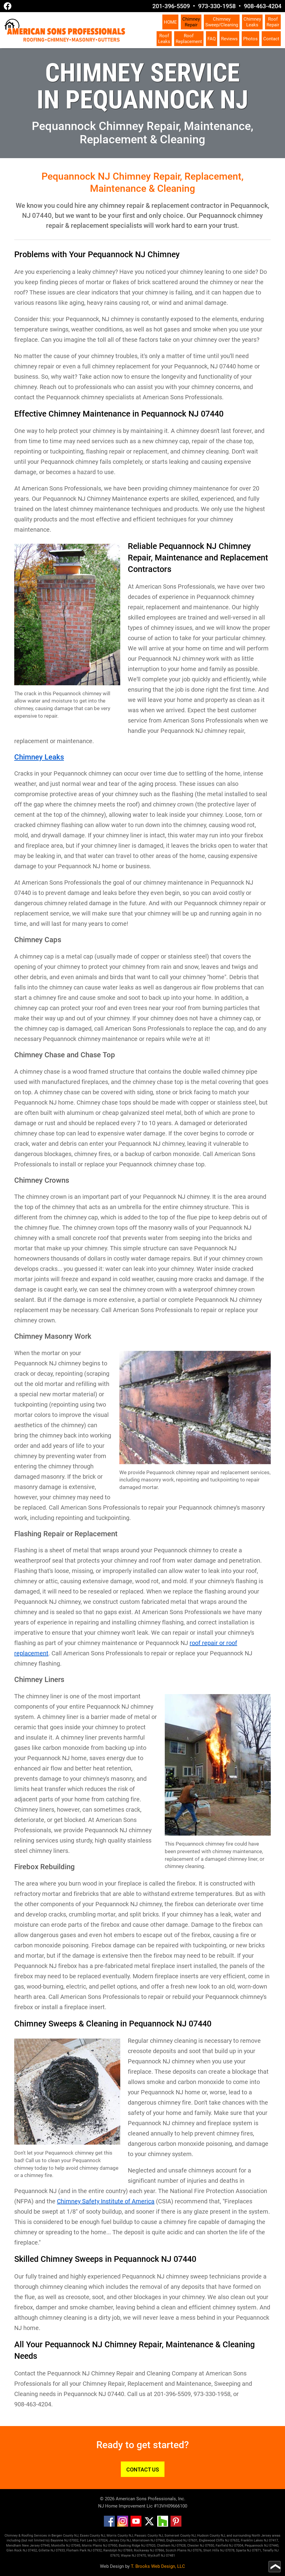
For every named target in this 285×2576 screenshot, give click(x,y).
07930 (209, 2546)
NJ (131, 2536)
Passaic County (146, 2536)
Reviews (229, 39)
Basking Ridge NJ (132, 2546)
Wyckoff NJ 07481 (161, 2556)
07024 (103, 2540)
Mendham (13, 2546)
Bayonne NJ (59, 2540)
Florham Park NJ (79, 2550)
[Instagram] (122, 2525)
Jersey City (117, 2540)
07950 (112, 2546)
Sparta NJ (243, 2550)
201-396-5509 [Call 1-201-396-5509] (171, 6)
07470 (141, 2556)
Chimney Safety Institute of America (105, 2201)
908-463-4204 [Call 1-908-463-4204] (262, 6)
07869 (127, 2550)
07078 (229, 2550)
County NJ (70, 2536)
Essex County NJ (92, 2536)
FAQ (211, 39)
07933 (60, 2550)
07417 (273, 2540)
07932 (97, 2550)
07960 (160, 2540)
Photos (250, 39)
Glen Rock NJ (16, 2550)
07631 (192, 2540)
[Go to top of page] (274, 2566)
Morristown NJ (143, 2540)
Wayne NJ (128, 2556)
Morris (112, 2536)
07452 (32, 2550)
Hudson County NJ (211, 2536)
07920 (150, 2546)
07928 (181, 2546)
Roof (273, 22)
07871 (256, 2550)
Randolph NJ (112, 2550)
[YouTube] (136, 2525)
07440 (273, 2546)
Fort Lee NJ (89, 2540)
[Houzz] (162, 2525)
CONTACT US (142, 2470)
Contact (271, 39)
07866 (159, 2550)
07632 (234, 2540)
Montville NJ (60, 2546)
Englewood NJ (176, 2540)
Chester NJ (195, 2546)
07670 (114, 2556)
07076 (197, 2550)
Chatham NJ (166, 2546)
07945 (45, 2546)
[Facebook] (109, 2525)
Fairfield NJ (224, 2546)
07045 (75, 2546)
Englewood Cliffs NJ (214, 2540)
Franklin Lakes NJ (254, 2540)
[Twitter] (149, 2525)
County (123, 2536)
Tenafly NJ (271, 2550)
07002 (73, 2540)
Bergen (56, 2536)
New (25, 2546)
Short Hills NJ (213, 2550)
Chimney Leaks (39, 757)
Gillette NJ (46, 2550)
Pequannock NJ (73, 2344)
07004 (238, 2546)
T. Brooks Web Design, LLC (158, 2566)
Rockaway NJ (144, 2550)
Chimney (191, 22)
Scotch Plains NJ (179, 2550)
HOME (170, 22)
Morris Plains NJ (94, 2546)
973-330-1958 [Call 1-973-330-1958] (217, 6)
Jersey (35, 2546)
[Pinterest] (176, 2525)
